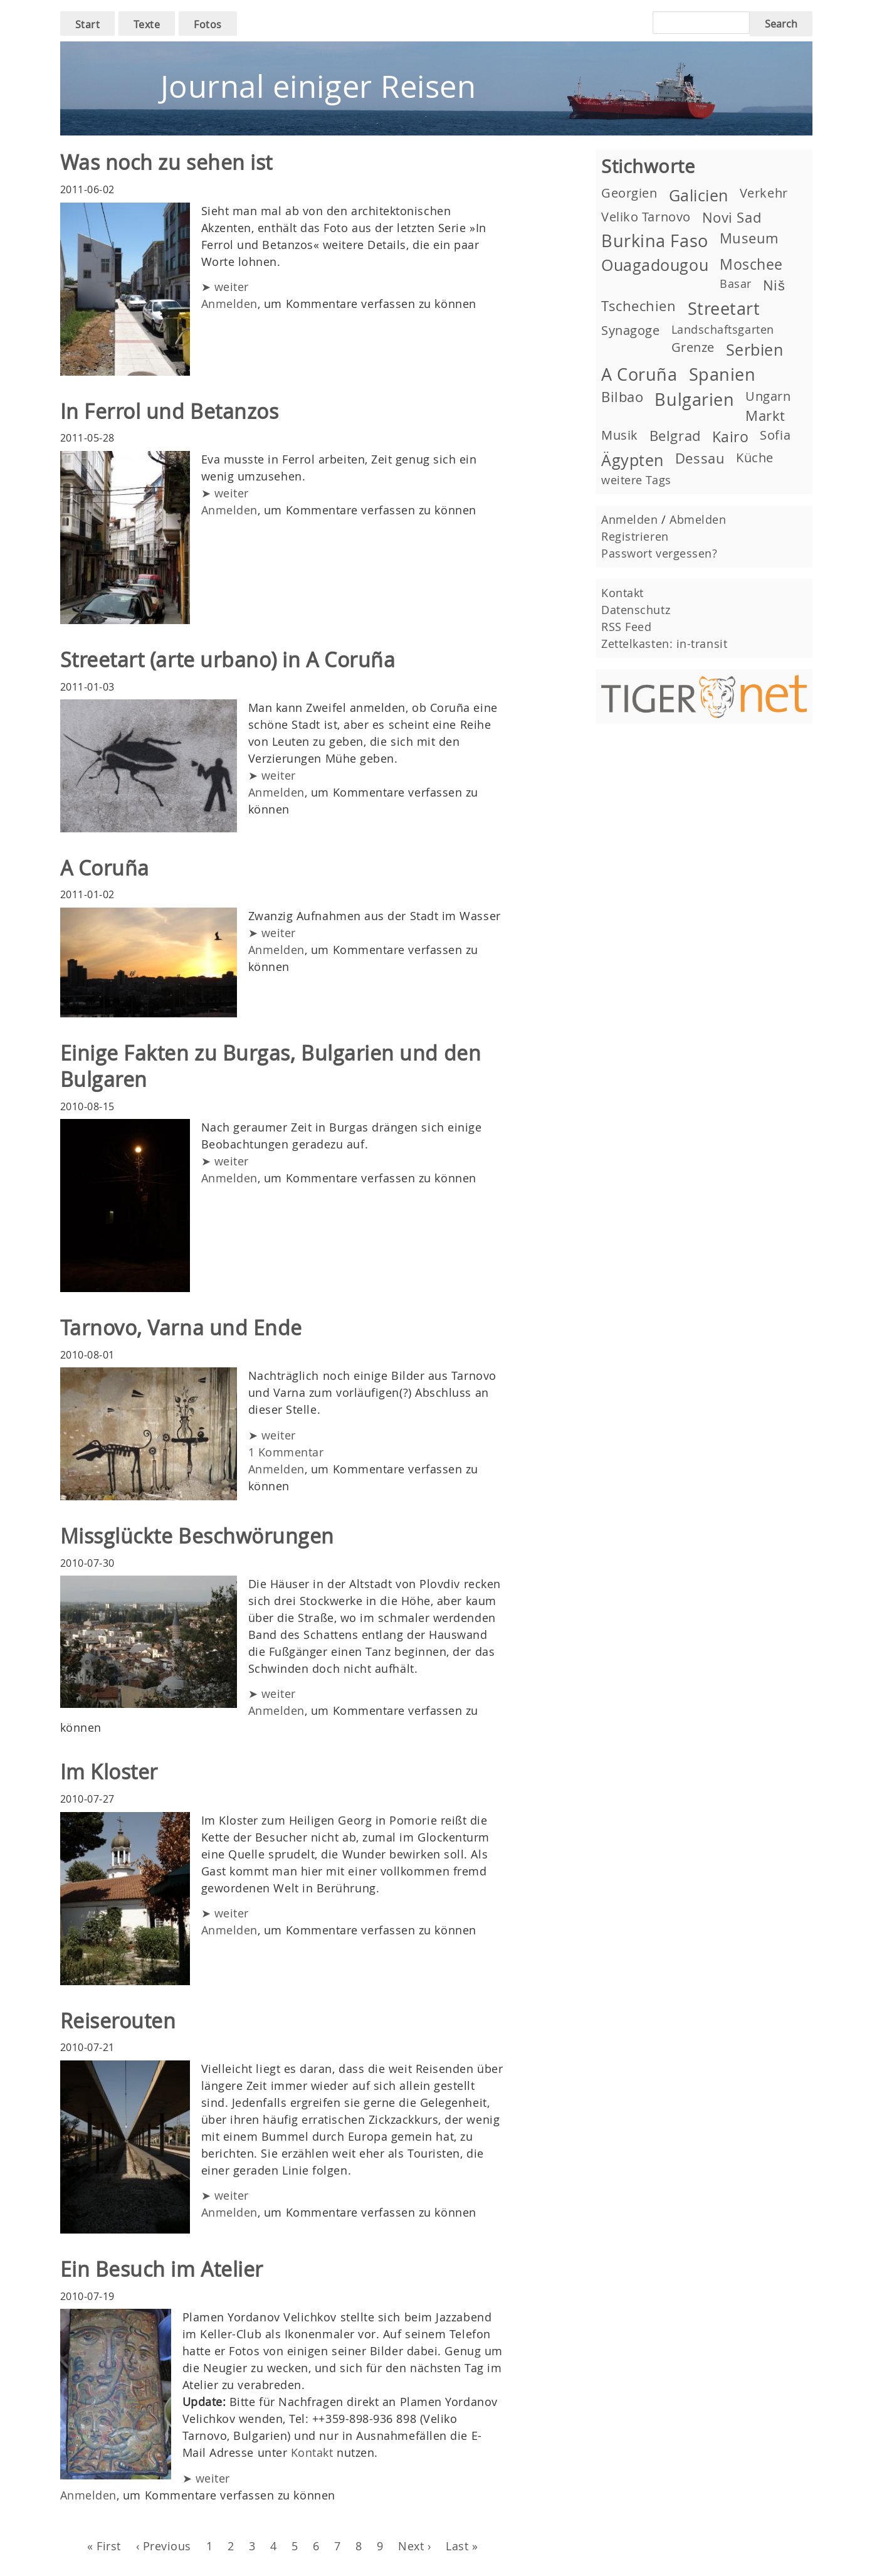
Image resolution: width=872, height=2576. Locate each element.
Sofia (775, 435)
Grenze (693, 347)
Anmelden (229, 303)
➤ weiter (225, 286)
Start (87, 24)
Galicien (698, 195)
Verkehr (764, 192)
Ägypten (632, 460)
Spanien (722, 374)
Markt (765, 415)
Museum (749, 238)
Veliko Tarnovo (646, 216)
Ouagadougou (654, 265)
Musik (619, 435)
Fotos (208, 24)
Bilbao (622, 397)
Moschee (751, 264)
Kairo (730, 437)
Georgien (629, 192)
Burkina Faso (654, 241)
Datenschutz (635, 609)
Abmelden (698, 519)
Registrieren (634, 536)
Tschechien (638, 306)
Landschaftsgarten (722, 329)
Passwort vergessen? (659, 553)
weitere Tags (636, 479)
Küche (755, 457)
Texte (147, 24)
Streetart (724, 308)
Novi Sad (731, 217)
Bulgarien (694, 399)
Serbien (755, 349)
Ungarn (768, 396)
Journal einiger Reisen (318, 86)
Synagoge (630, 330)
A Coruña (639, 374)
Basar (736, 283)
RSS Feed (626, 626)
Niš (774, 285)
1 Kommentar (286, 1452)
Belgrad (675, 436)
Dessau (700, 458)
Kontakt (312, 2452)
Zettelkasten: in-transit (664, 643)
